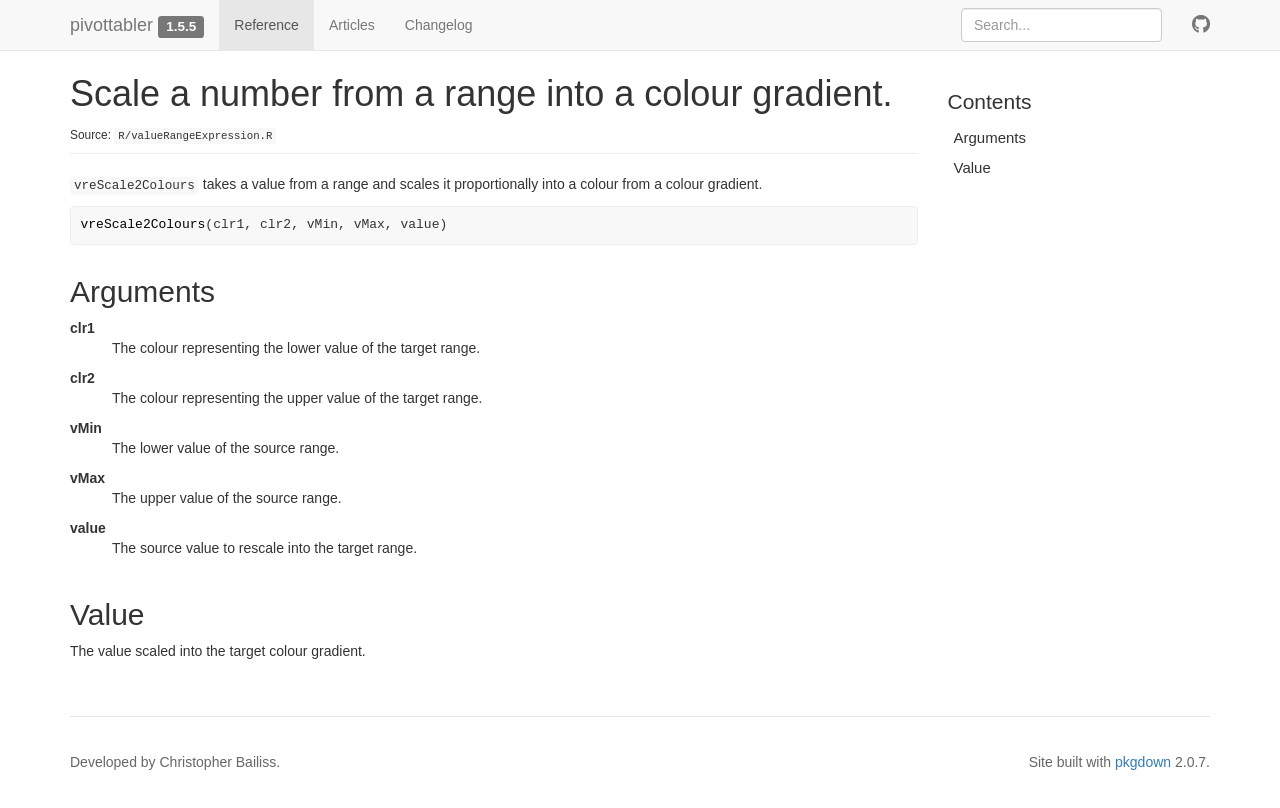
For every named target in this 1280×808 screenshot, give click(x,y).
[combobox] (1061, 25)
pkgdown (1143, 762)
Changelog (439, 25)
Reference (266, 25)
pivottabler (111, 25)
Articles (352, 25)
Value (972, 167)
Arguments (990, 137)
